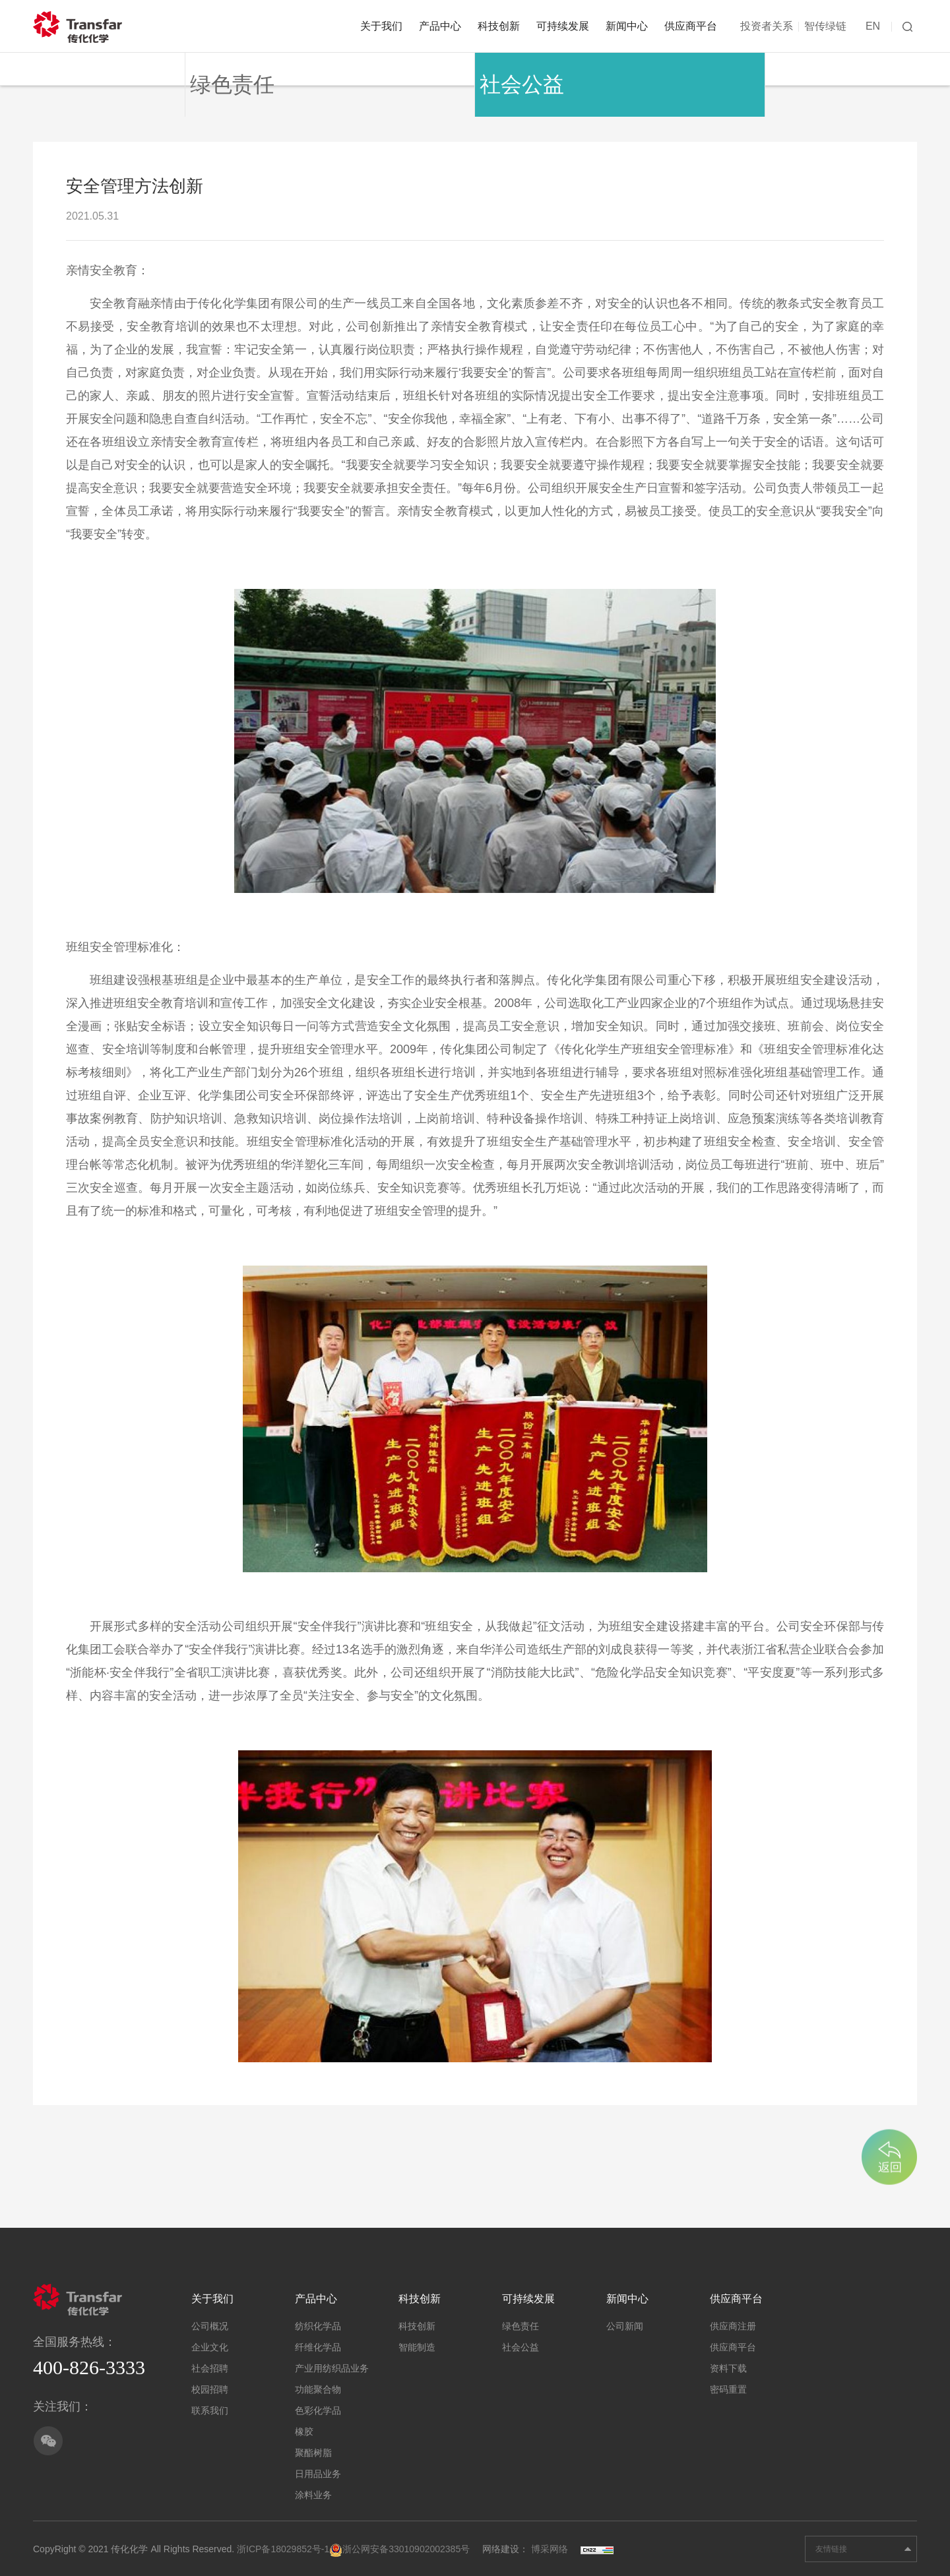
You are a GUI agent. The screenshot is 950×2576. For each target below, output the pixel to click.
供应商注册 (733, 2321)
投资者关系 (766, 26)
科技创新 (499, 26)
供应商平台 (690, 26)
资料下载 (728, 2363)
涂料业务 (313, 2490)
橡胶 (304, 2427)
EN (873, 26)
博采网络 (549, 2544)
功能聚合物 (318, 2384)
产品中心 (440, 26)
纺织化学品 (318, 2321)
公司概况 (209, 2321)
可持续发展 (562, 26)
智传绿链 (825, 26)
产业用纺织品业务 (332, 2363)
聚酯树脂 (313, 2448)
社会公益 (503, 69)
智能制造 (416, 2342)
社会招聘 (209, 2363)
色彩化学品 (318, 2406)
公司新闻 (624, 2321)
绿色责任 (213, 69)
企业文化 (209, 2342)
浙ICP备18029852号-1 (283, 2544)
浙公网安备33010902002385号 (399, 2544)
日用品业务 (318, 2469)
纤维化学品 (318, 2342)
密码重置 (728, 2384)
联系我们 (209, 2406)
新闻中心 (627, 26)
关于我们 (381, 26)
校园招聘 (209, 2384)
